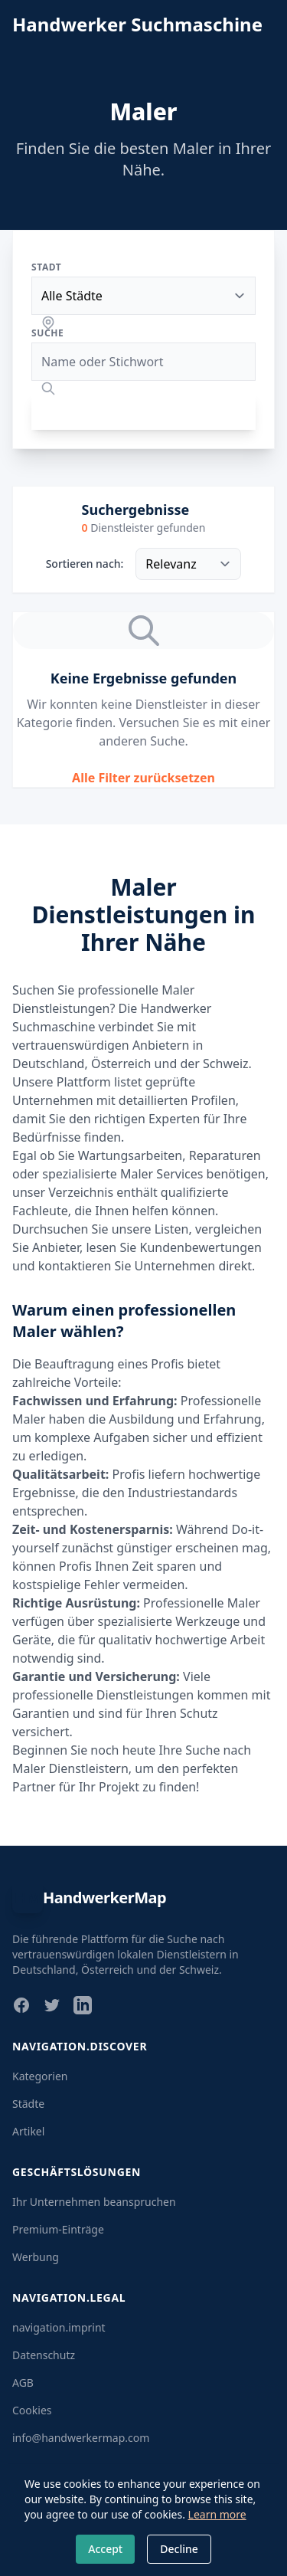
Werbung (35, 2257)
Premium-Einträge (58, 2229)
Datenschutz (43, 2355)
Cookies (31, 2410)
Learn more (217, 2514)
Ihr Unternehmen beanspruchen (94, 2201)
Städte (28, 2103)
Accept (105, 2549)
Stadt (46, 267)
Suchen (144, 411)
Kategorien (40, 2076)
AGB (23, 2382)
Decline (179, 2549)
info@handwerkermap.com (80, 2437)
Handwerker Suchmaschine (137, 24)
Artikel (28, 2131)
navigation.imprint (59, 2327)
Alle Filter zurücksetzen (143, 777)
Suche (47, 333)
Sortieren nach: (85, 563)
